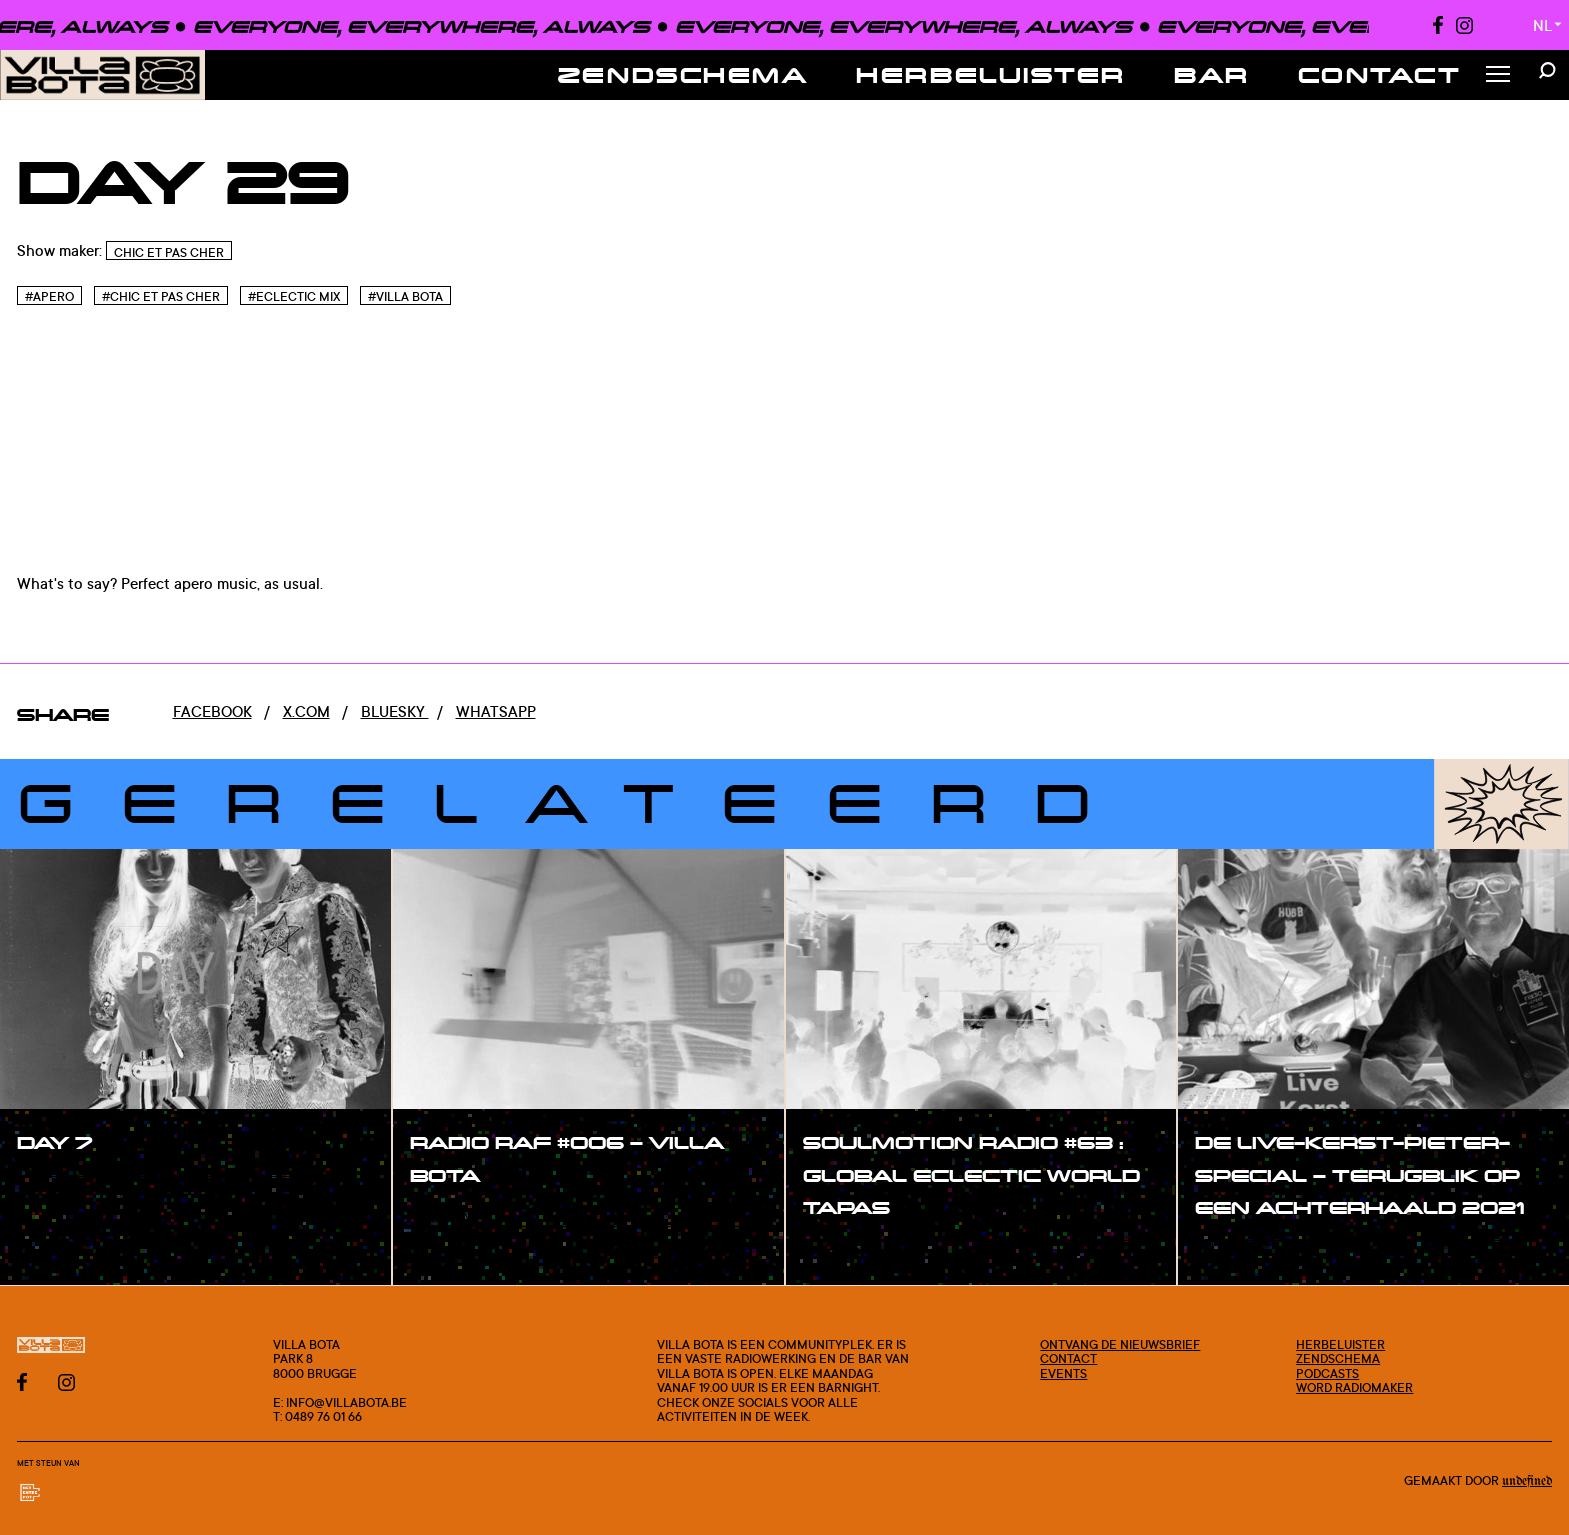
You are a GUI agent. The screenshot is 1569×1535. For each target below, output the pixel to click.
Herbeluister (991, 74)
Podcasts (1327, 1373)
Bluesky (395, 711)
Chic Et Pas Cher (169, 252)
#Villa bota (405, 296)
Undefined (1527, 1481)
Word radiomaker (1354, 1387)
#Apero (49, 296)
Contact (1380, 74)
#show (64, 1186)
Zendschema (683, 74)
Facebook (212, 711)
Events (1063, 1373)
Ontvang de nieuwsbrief (1120, 1344)
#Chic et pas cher (161, 296)
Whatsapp (496, 711)
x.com (306, 711)
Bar (1212, 74)
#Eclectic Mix (294, 296)
